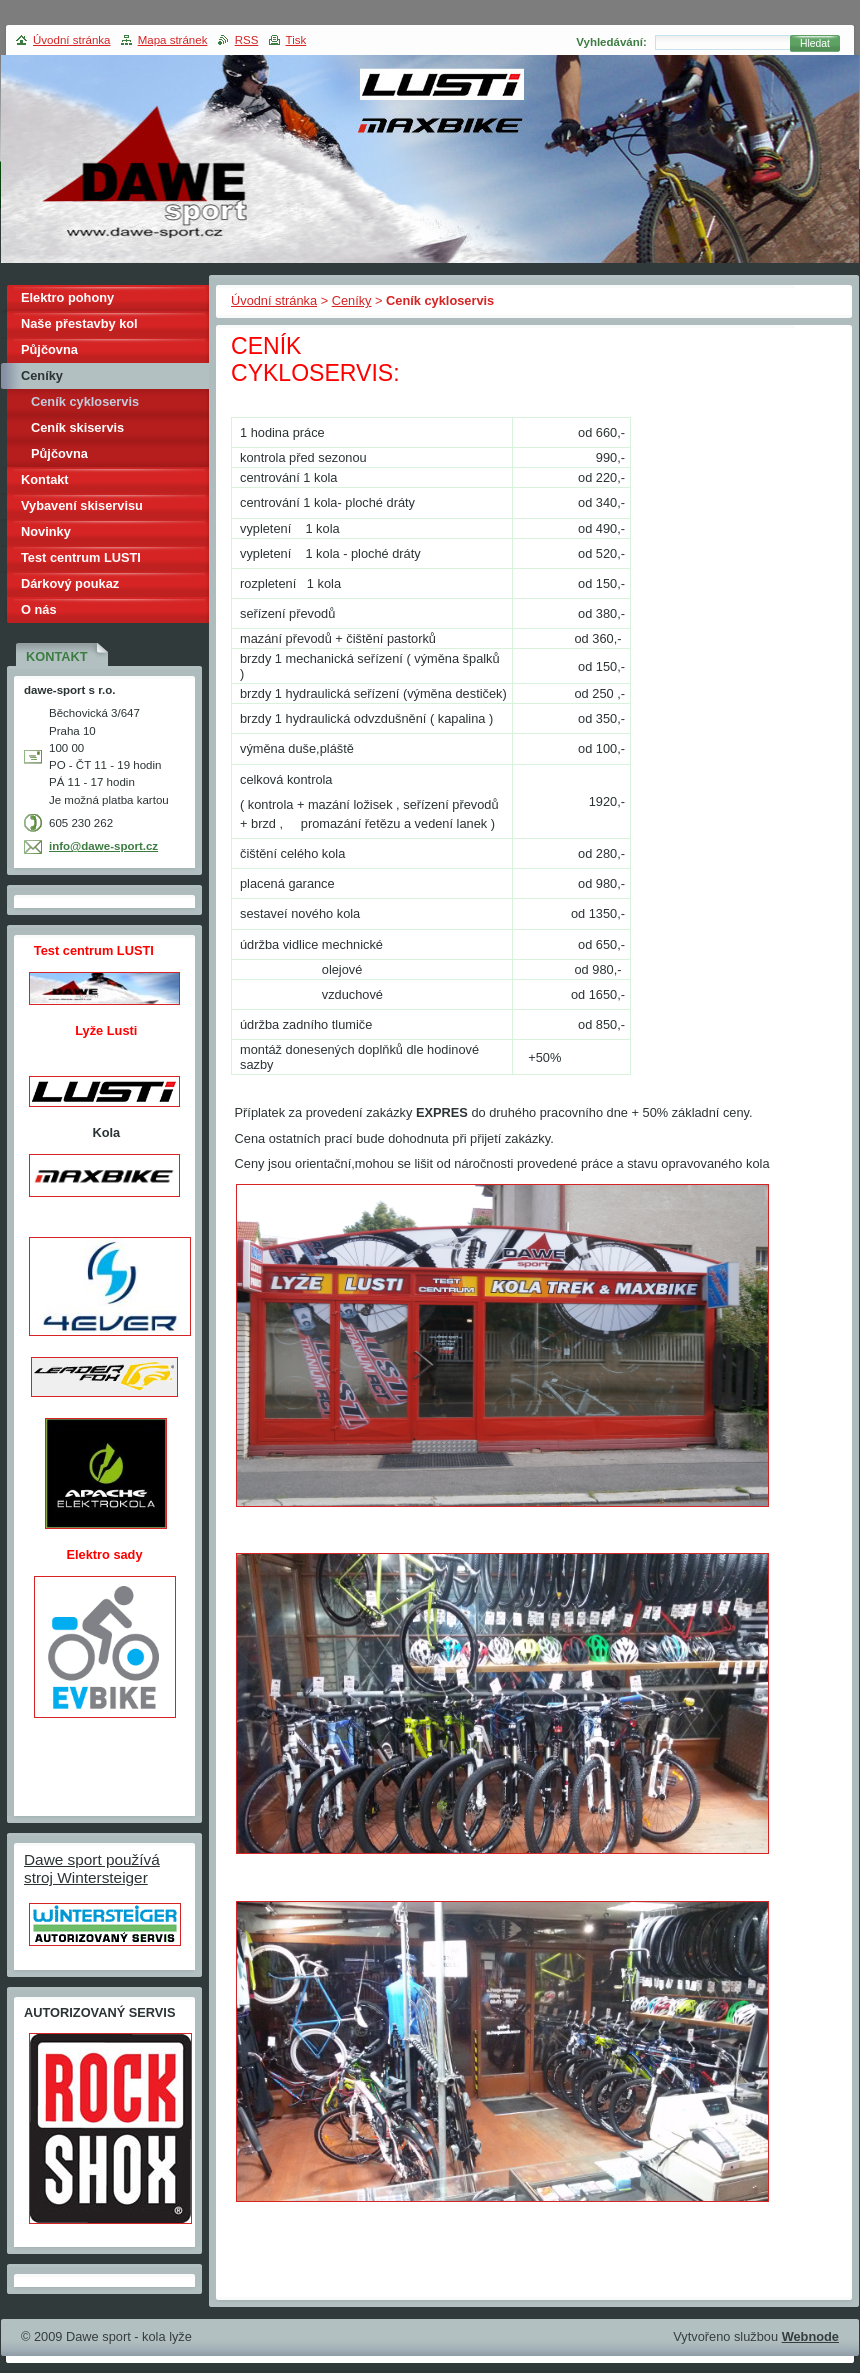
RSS (247, 40)
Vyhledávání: (611, 42)
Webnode (810, 2336)
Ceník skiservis (77, 427)
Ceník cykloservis (85, 401)
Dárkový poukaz (70, 583)
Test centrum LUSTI (81, 557)
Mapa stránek (173, 40)
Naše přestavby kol (79, 323)
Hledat (815, 43)
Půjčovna (49, 349)
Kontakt (45, 479)
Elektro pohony (67, 297)
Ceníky (352, 300)
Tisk (296, 40)
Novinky (46, 531)
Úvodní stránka (274, 300)
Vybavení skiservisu (82, 505)
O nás (39, 609)
